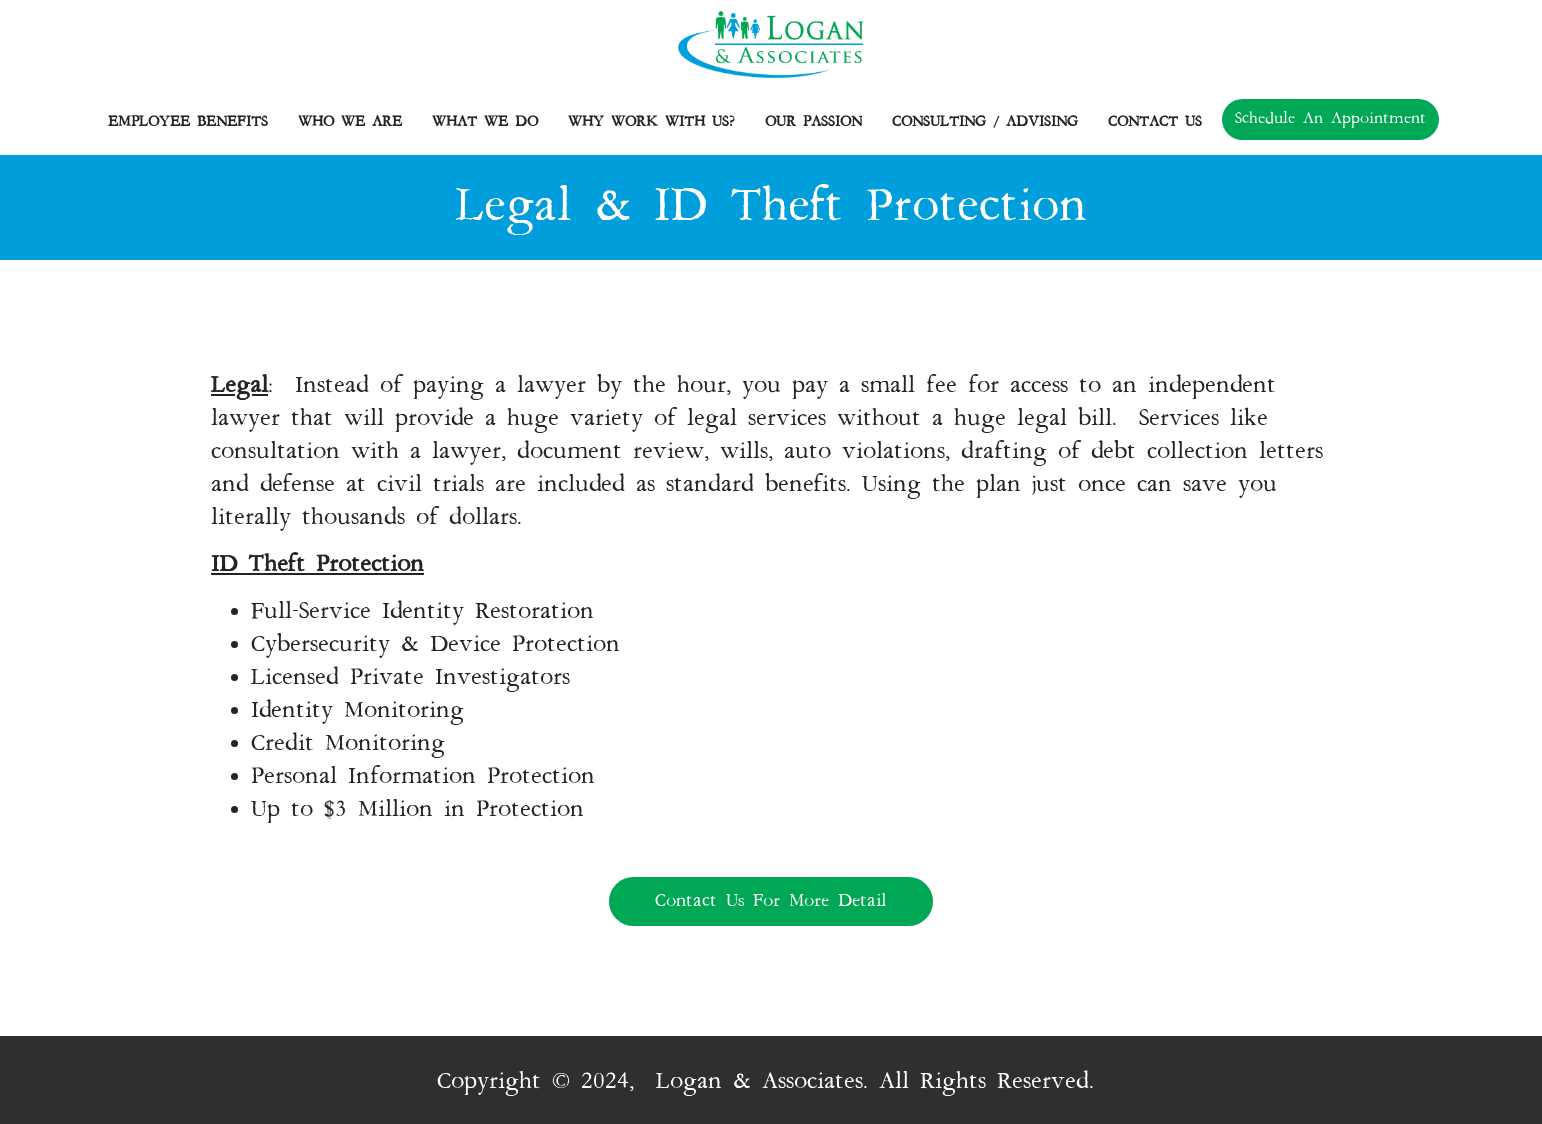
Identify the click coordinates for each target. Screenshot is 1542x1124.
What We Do (490, 122)
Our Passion (818, 122)
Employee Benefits (193, 122)
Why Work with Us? (656, 122)
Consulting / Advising (990, 122)
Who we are (355, 122)
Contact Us (1155, 122)
